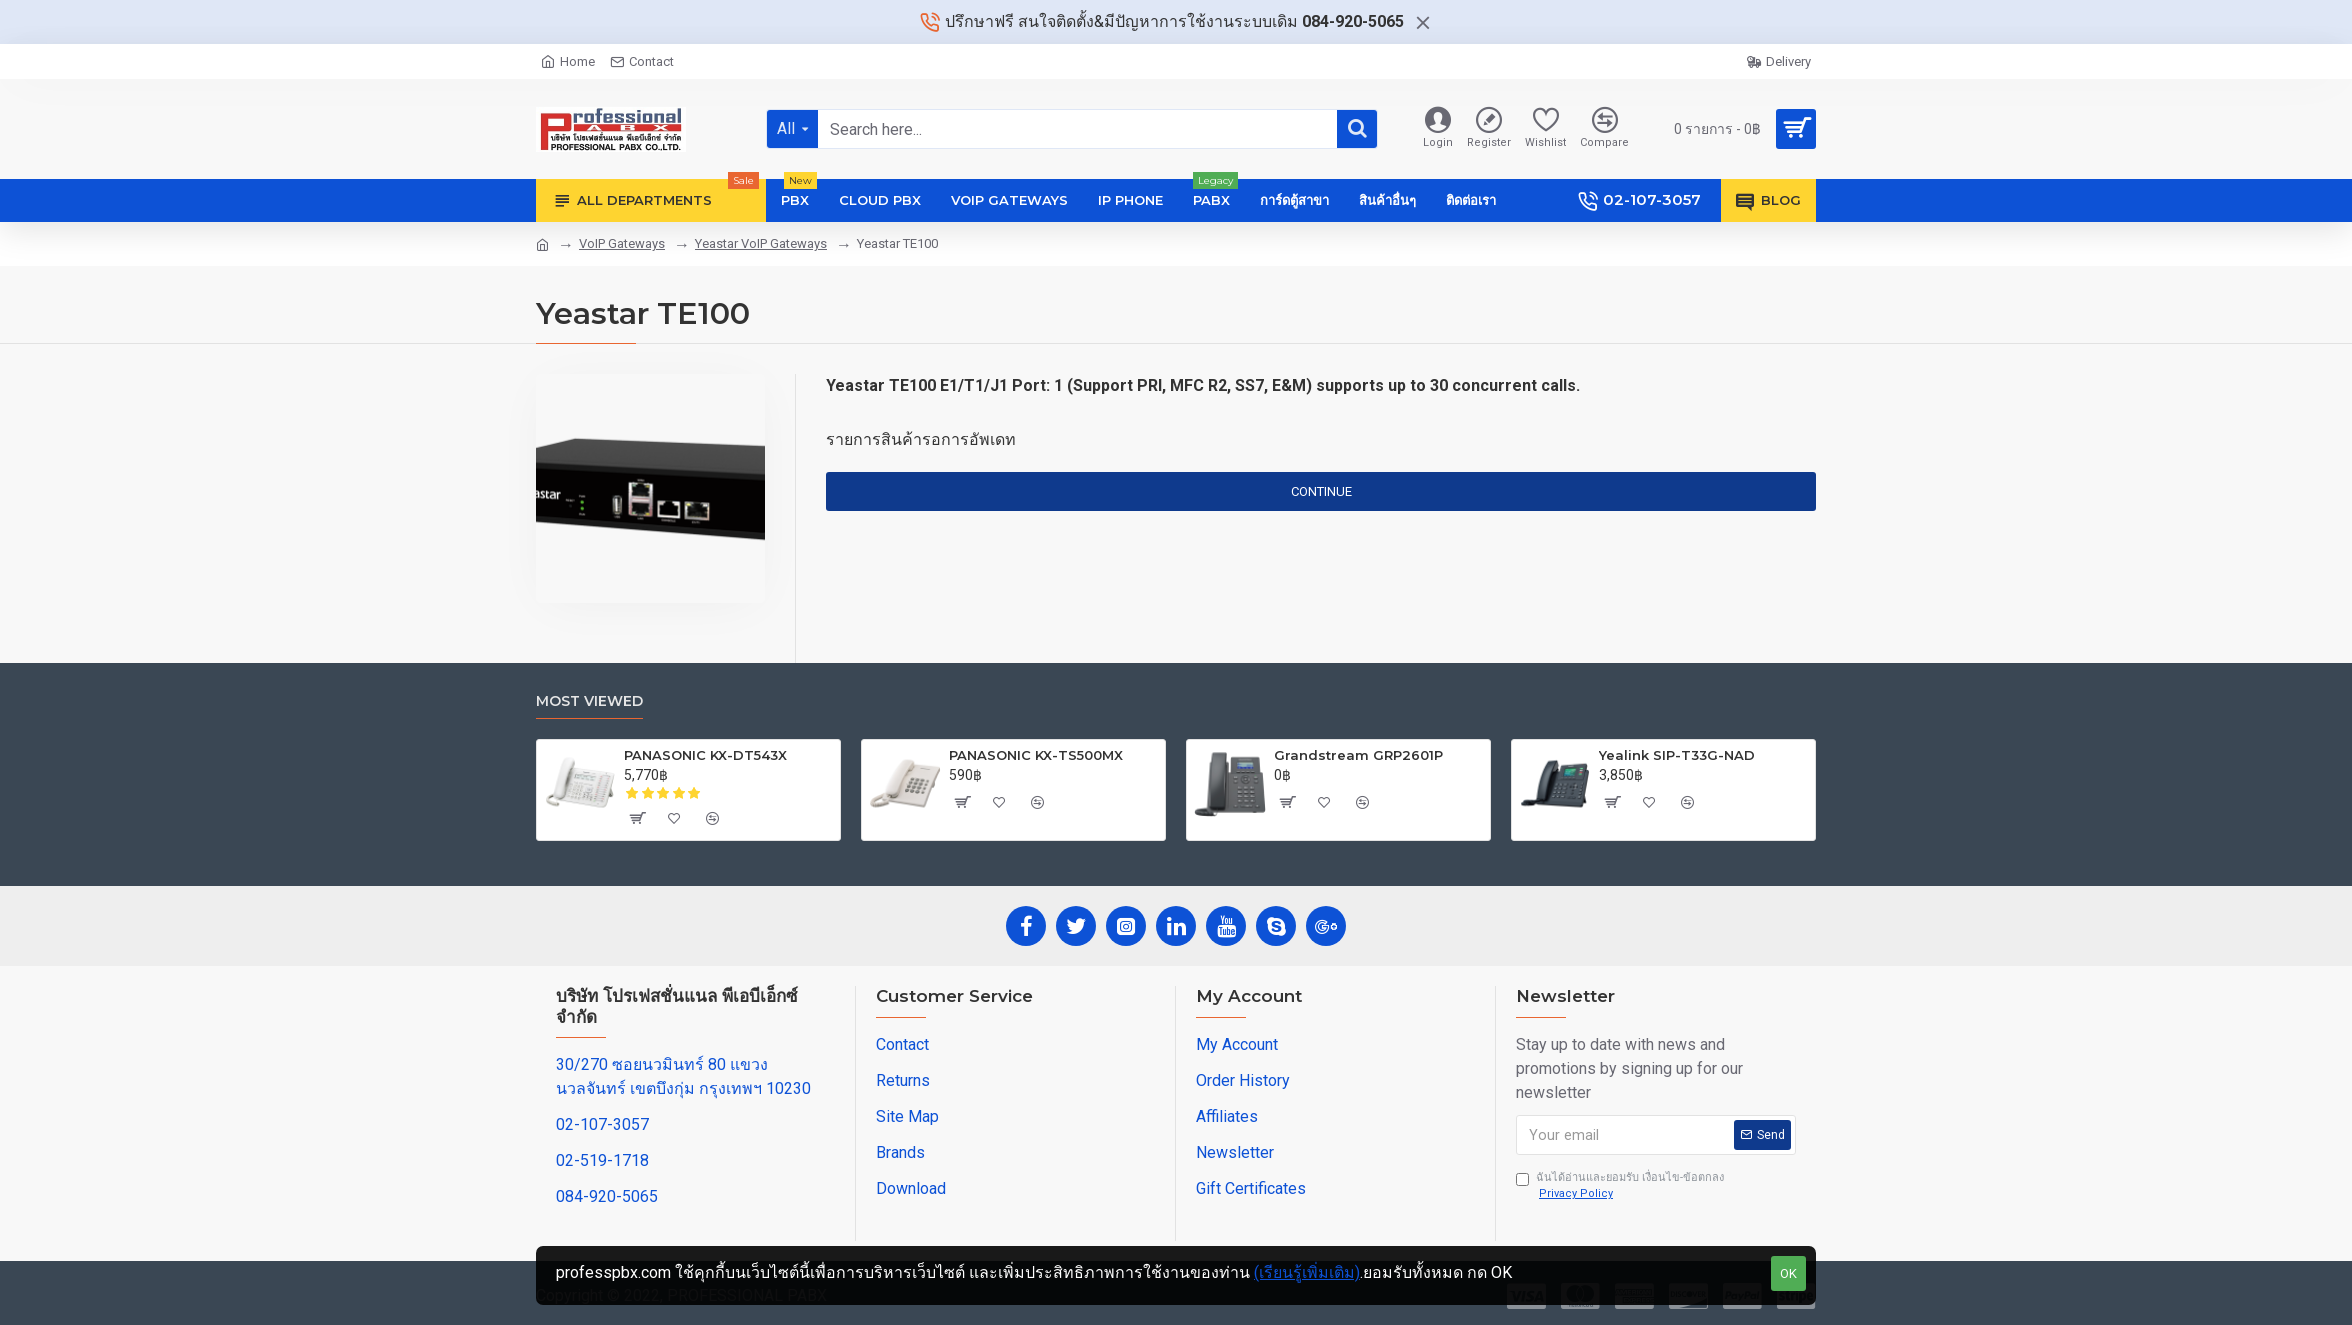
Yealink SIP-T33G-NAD (1677, 755)
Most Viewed (589, 701)
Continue (1321, 491)
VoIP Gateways (622, 243)
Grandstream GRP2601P (1358, 755)
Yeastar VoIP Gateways (761, 243)
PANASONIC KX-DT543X (705, 755)
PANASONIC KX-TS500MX (1036, 755)
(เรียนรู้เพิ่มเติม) (1307, 1272)
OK (1788, 1273)
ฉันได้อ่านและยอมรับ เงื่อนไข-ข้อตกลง (1620, 1187)
